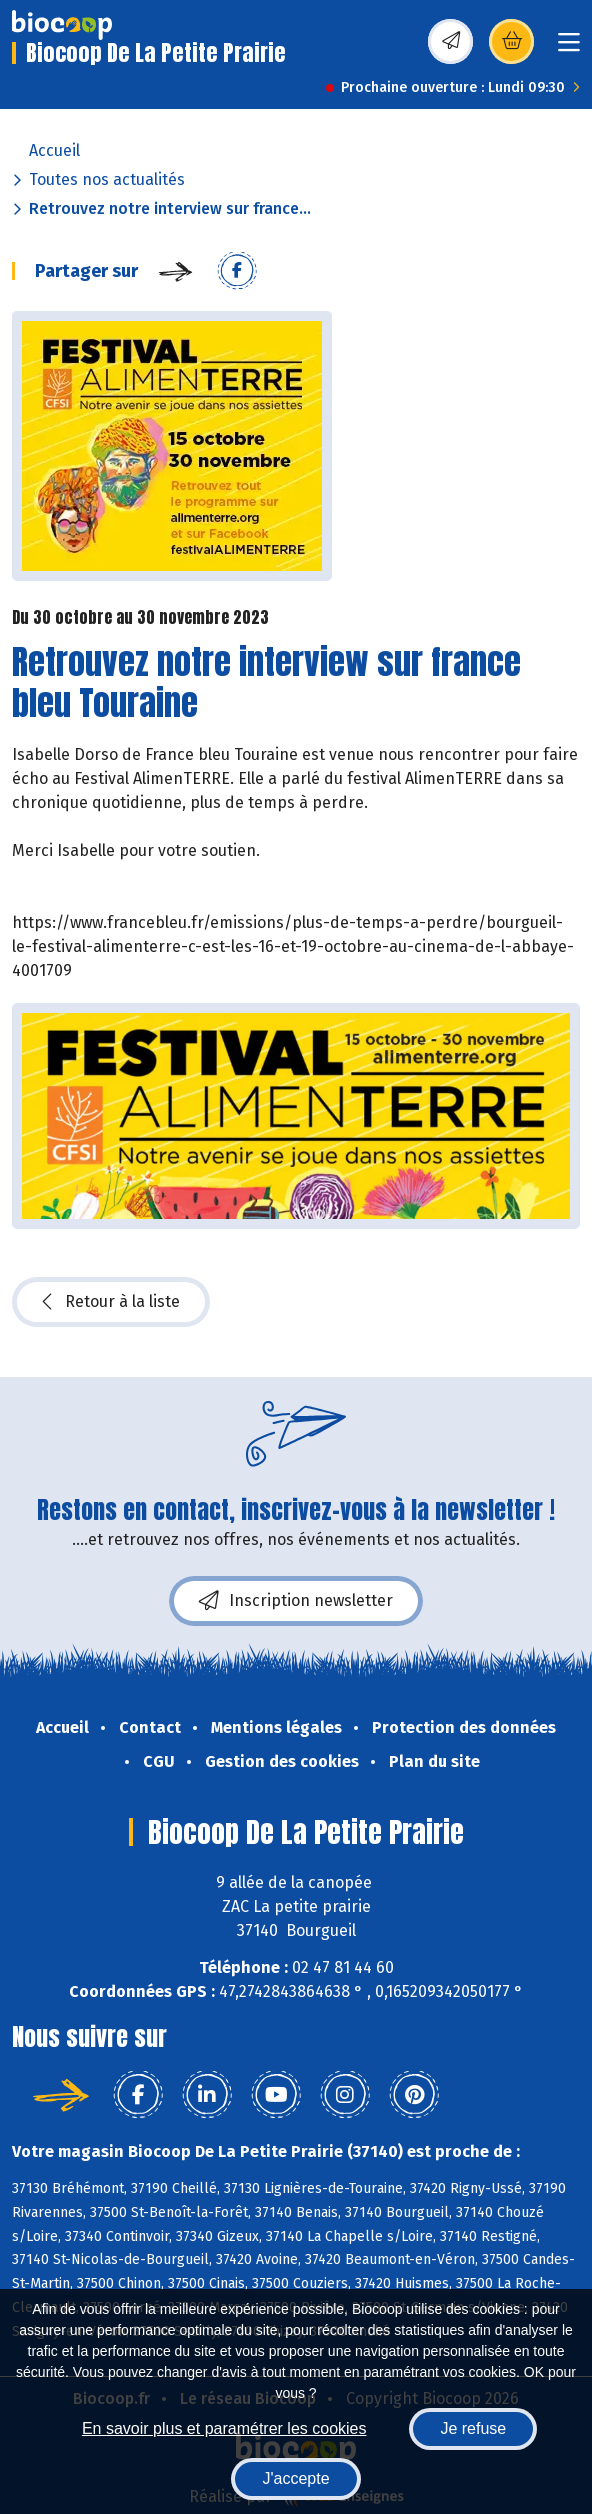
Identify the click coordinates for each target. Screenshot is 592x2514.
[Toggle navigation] (569, 48)
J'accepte (295, 2478)
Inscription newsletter (296, 1601)
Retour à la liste (111, 1302)
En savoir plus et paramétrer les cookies (224, 2428)
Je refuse (473, 2428)
